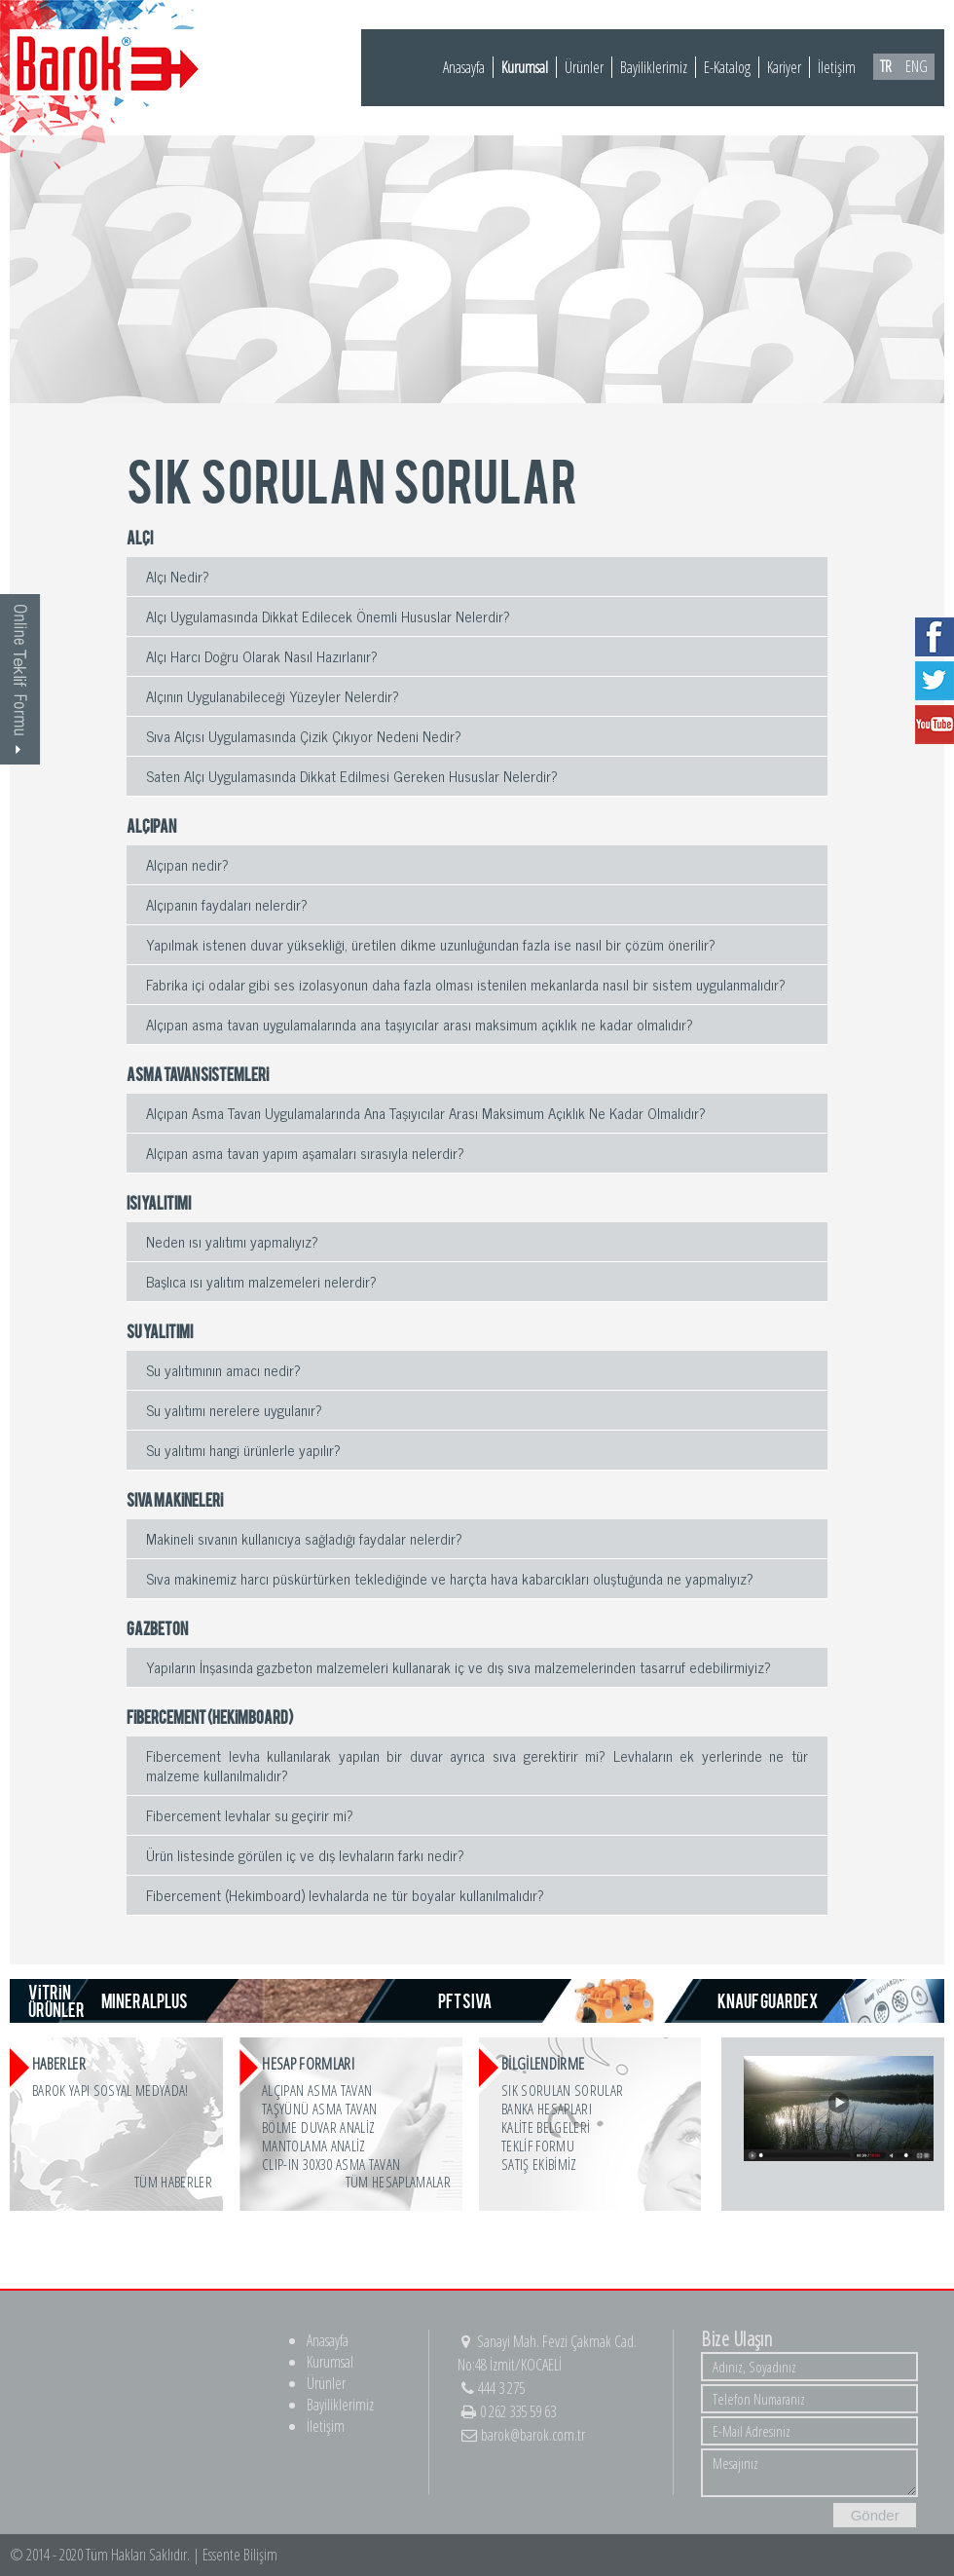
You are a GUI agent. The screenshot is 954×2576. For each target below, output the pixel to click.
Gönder (875, 2515)
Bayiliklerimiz (653, 67)
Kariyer (784, 67)
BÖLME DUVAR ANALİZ (318, 2127)
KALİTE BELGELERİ (545, 2127)
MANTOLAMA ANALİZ (313, 2145)
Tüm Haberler (173, 2181)
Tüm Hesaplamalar (398, 2181)
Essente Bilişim (239, 2554)
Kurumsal (524, 67)
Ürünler (584, 67)
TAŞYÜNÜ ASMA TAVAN (319, 2108)
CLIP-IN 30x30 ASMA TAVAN (331, 2164)
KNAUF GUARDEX (767, 2000)
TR (886, 66)
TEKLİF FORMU (537, 2145)
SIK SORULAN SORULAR (562, 2090)
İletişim (837, 67)
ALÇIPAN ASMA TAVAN (317, 2090)
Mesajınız (809, 2472)
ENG (916, 66)
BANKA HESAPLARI (546, 2108)
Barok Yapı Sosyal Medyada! (110, 2090)
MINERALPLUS (144, 2000)
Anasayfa (464, 67)
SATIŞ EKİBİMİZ (539, 2164)
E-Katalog (727, 67)
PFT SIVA (465, 2000)
